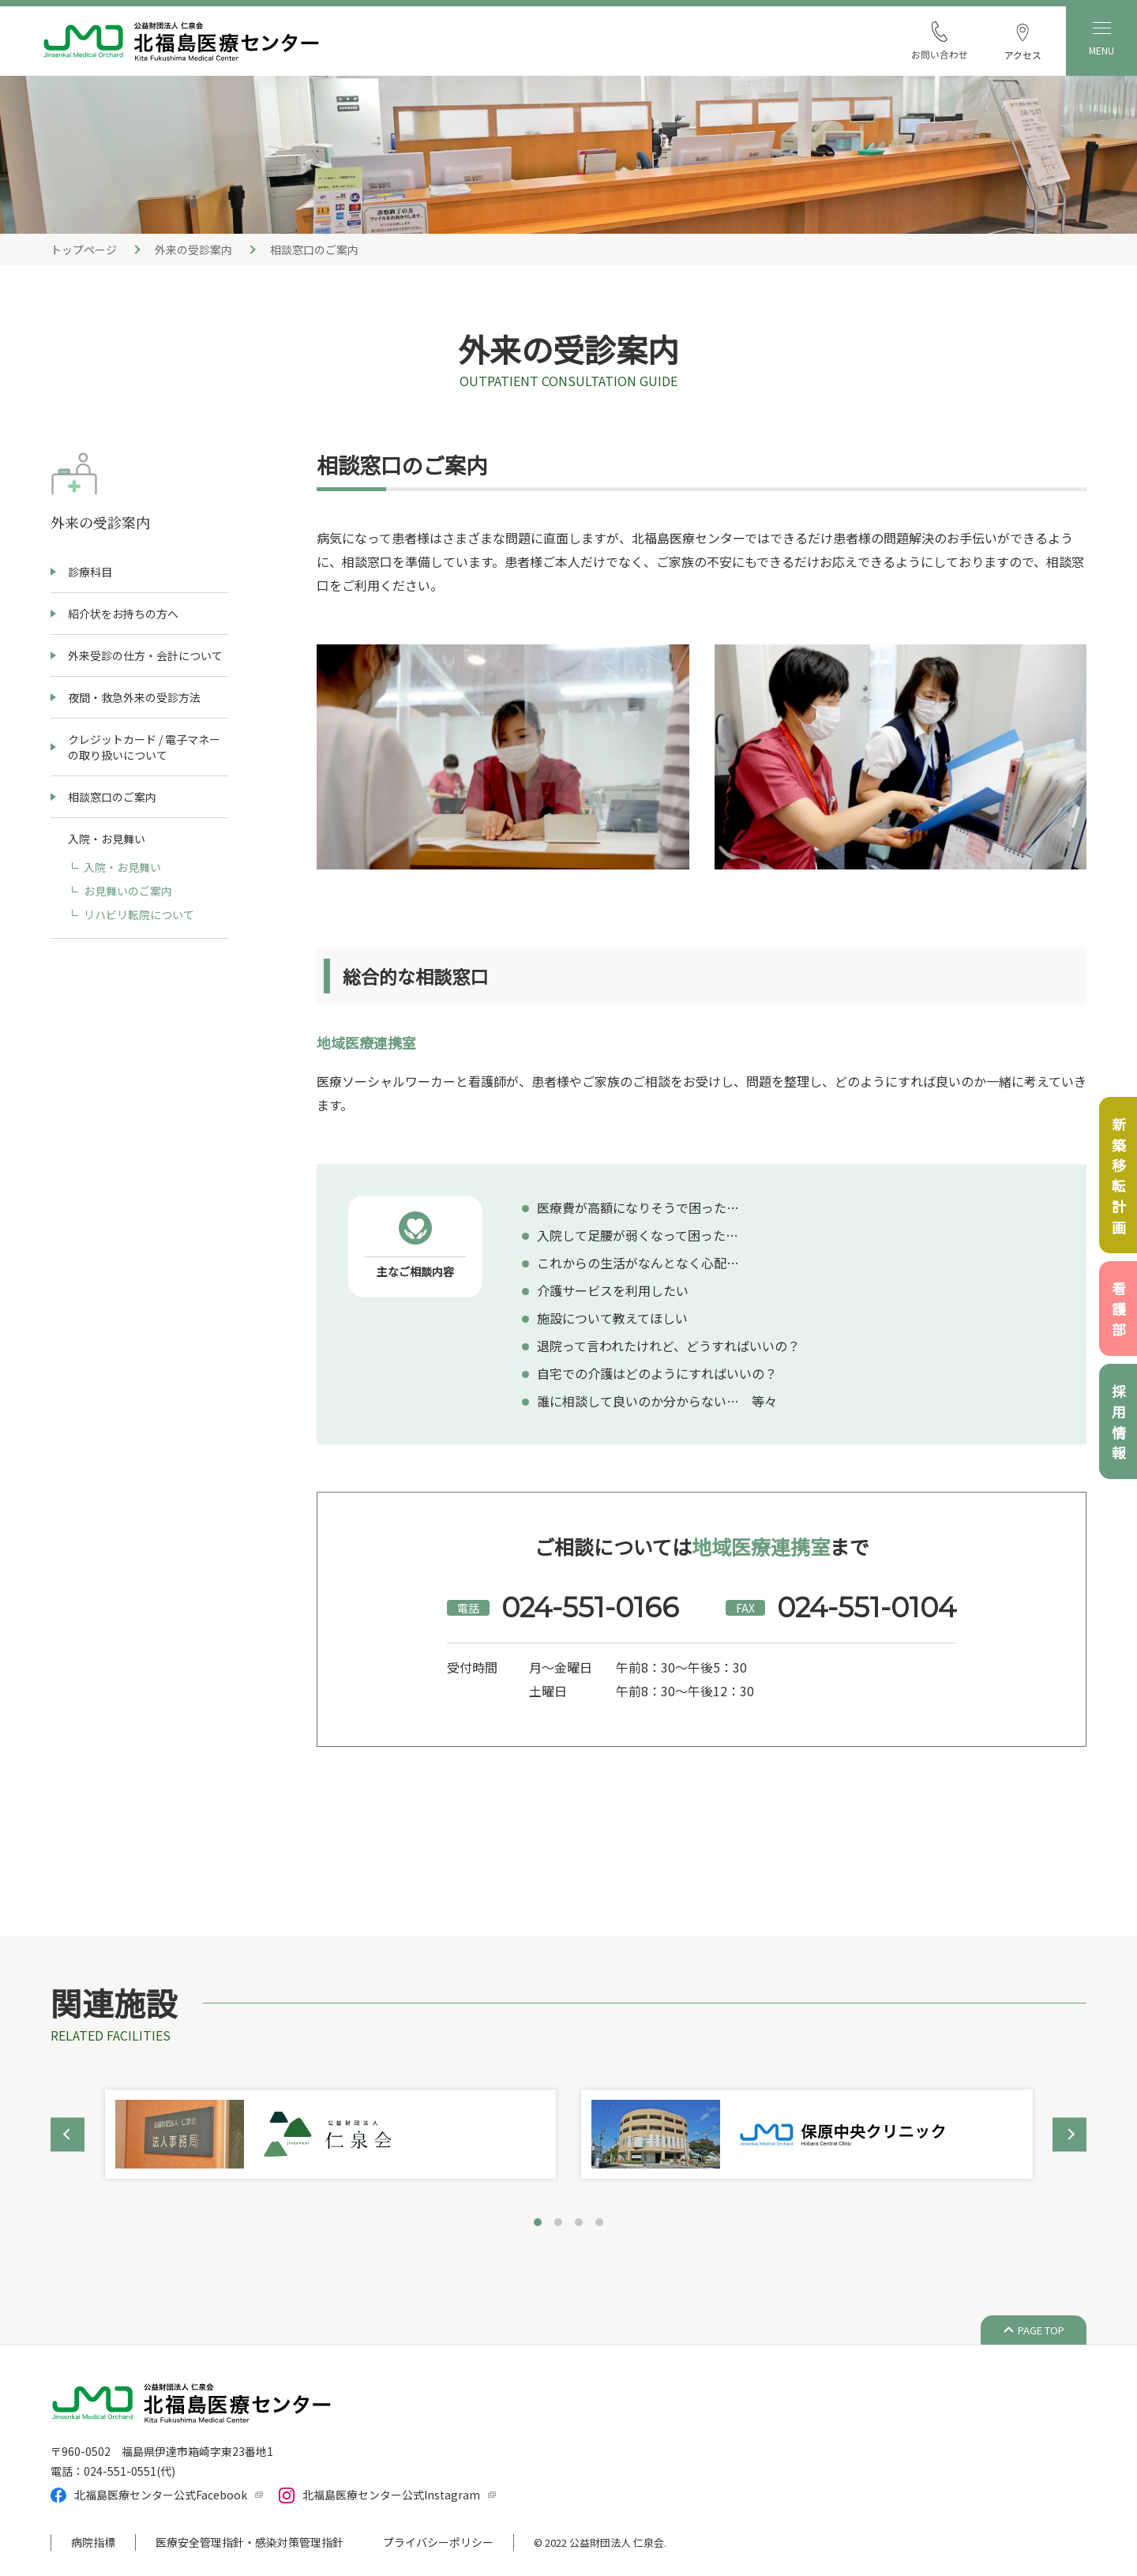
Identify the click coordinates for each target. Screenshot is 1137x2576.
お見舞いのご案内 (128, 891)
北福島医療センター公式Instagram (391, 2495)
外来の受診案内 (193, 249)
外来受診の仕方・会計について (145, 655)
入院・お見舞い (122, 867)
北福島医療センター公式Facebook (160, 2495)
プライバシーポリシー (438, 2542)
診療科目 (90, 572)
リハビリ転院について (139, 914)
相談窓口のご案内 (112, 797)
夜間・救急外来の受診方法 (134, 697)
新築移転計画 (1119, 1178)
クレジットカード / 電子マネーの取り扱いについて (144, 747)
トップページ (84, 249)
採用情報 (1119, 1425)
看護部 (1119, 1311)
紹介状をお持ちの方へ (123, 613)
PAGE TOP (1041, 2330)
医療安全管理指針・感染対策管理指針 (249, 2542)
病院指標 (93, 2542)
